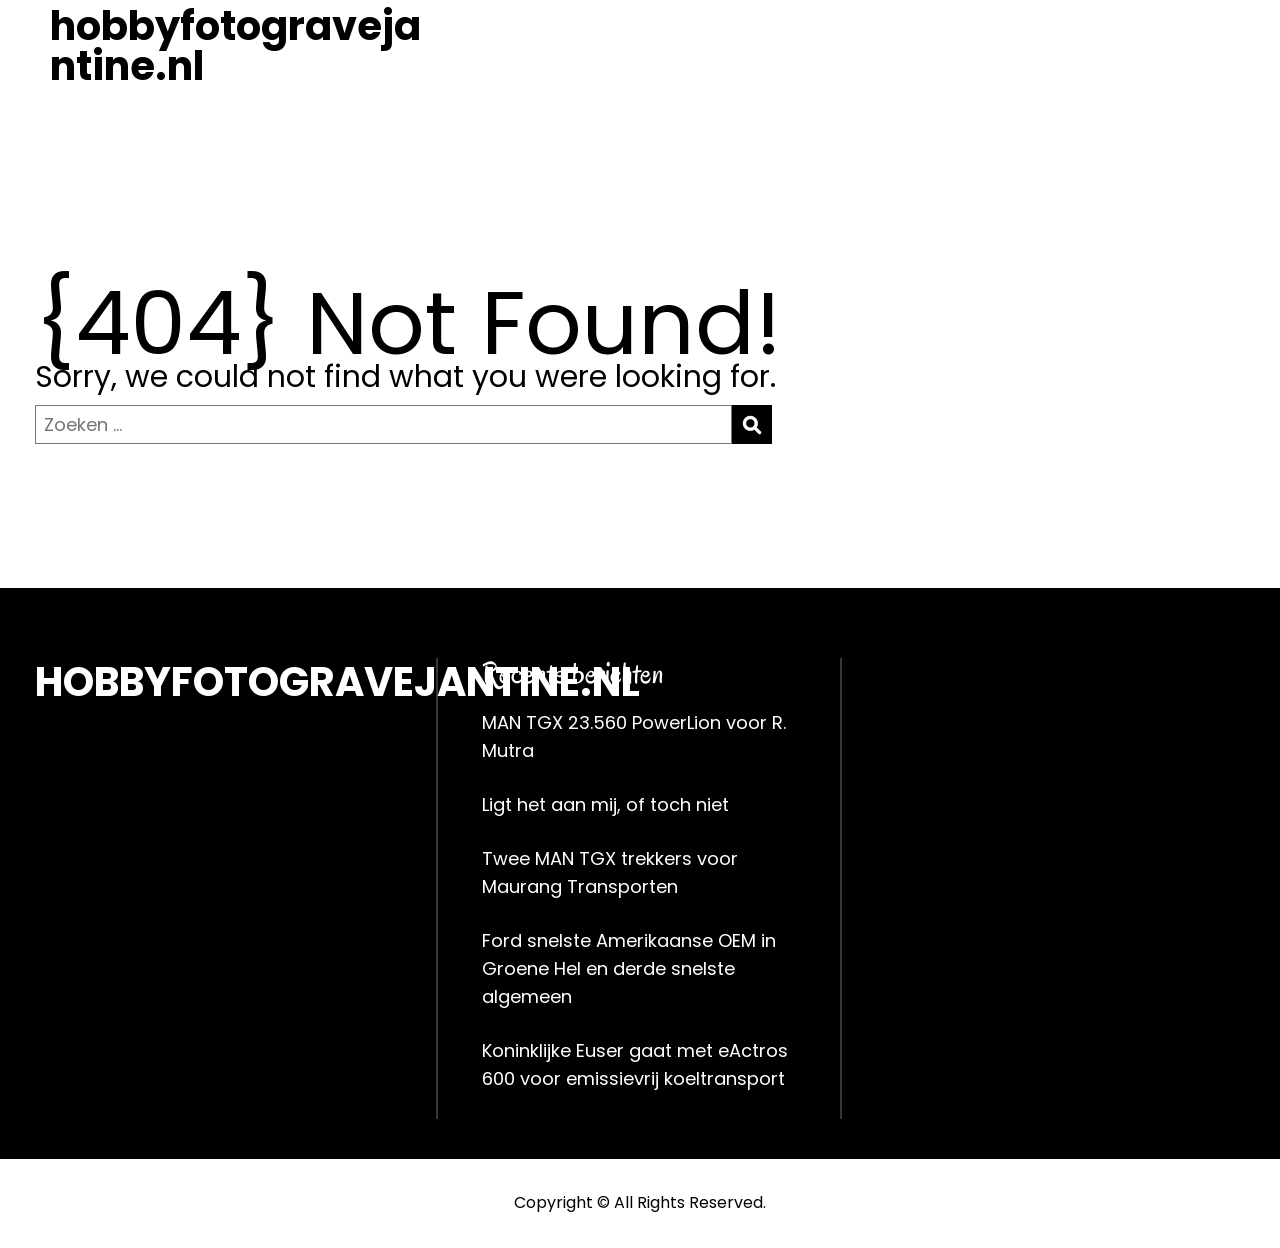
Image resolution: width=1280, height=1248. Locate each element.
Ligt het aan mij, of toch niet (605, 804)
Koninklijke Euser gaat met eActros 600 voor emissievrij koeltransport (635, 1064)
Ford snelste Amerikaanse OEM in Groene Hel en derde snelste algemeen (629, 968)
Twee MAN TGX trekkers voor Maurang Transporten (610, 872)
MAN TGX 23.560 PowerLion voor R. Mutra (634, 736)
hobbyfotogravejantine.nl (235, 46)
